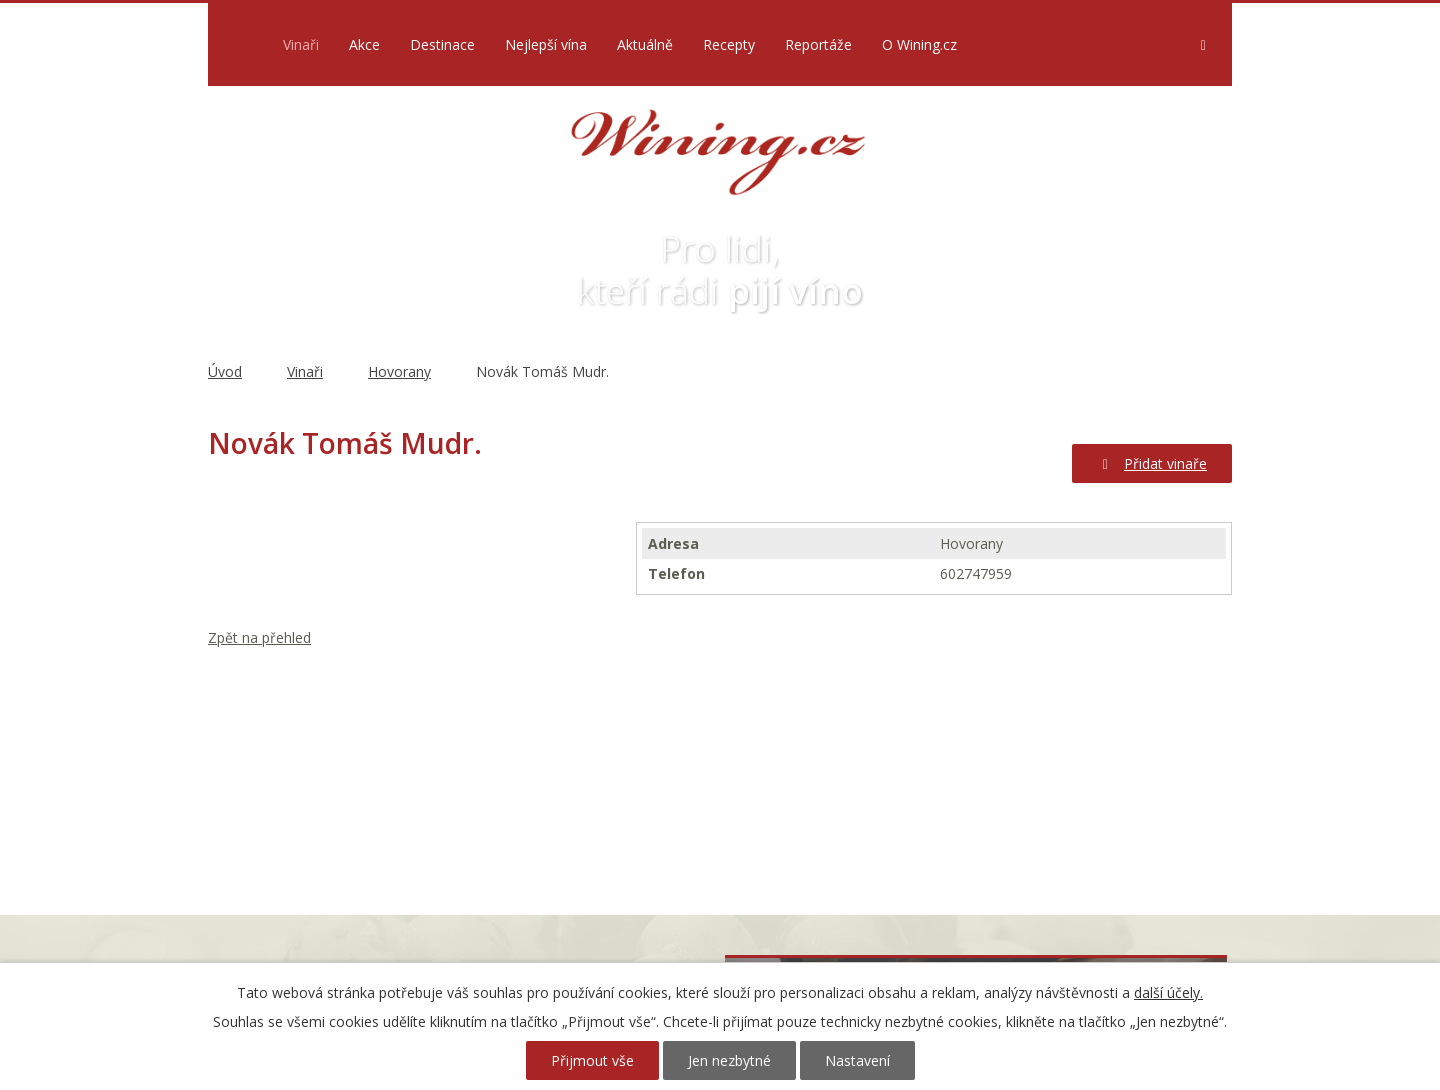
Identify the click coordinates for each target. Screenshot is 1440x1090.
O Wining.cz (919, 44)
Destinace (442, 44)
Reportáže (818, 44)
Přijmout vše (592, 1060)
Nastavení (857, 1060)
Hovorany (399, 371)
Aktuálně (645, 44)
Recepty (729, 44)
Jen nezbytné (729, 1060)
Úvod (240, 44)
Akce (364, 44)
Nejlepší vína (546, 44)
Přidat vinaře (1152, 463)
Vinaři (301, 44)
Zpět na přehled (259, 637)
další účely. (1168, 992)
